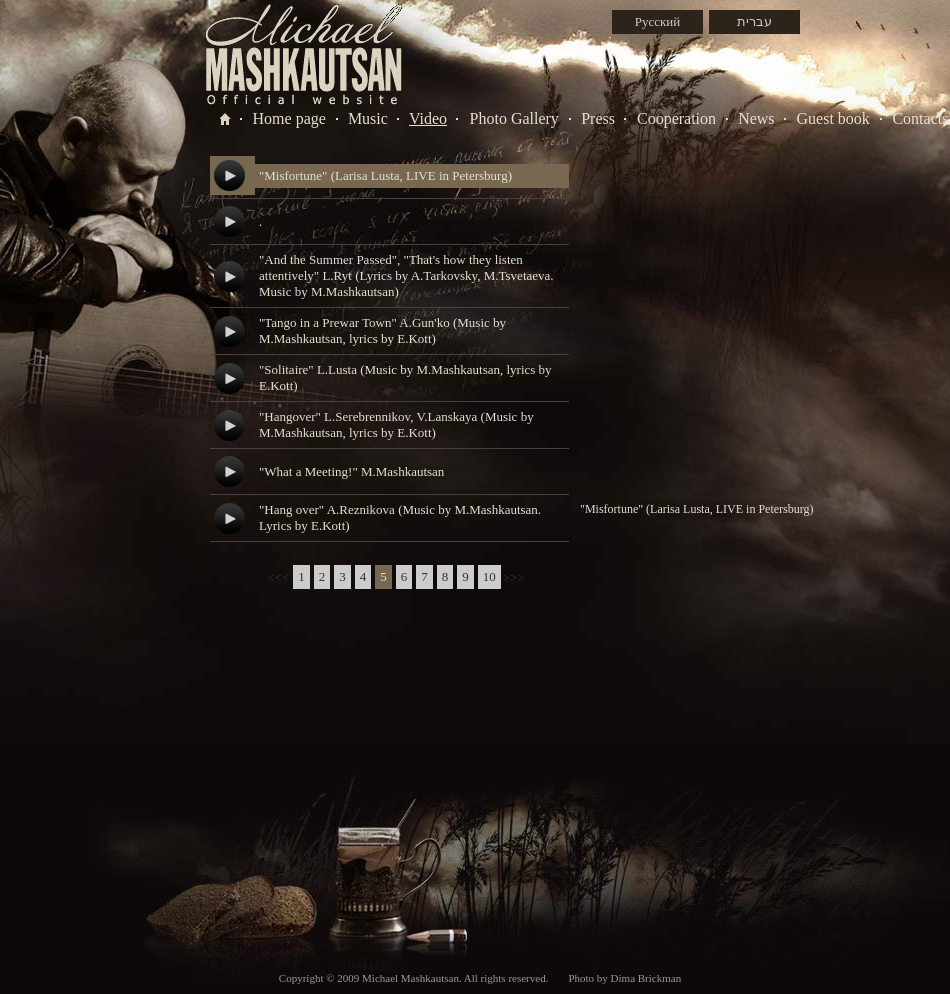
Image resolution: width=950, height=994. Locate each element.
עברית (754, 21)
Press (598, 118)
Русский (658, 21)
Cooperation (676, 118)
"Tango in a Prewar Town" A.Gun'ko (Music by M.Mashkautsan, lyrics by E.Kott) (382, 330)
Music (368, 118)
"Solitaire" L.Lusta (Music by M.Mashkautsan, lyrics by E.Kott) (405, 377)
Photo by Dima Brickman (624, 978)
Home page (289, 118)
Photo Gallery (514, 118)
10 (489, 576)
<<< (278, 577)
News (756, 118)
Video (428, 118)
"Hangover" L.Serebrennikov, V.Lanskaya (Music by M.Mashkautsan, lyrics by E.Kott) (396, 424)
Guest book (833, 118)
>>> (514, 577)
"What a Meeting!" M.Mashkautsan (351, 471)
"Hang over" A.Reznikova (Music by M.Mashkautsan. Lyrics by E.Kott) (400, 517)
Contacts (920, 118)
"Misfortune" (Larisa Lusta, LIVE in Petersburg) (385, 175)
